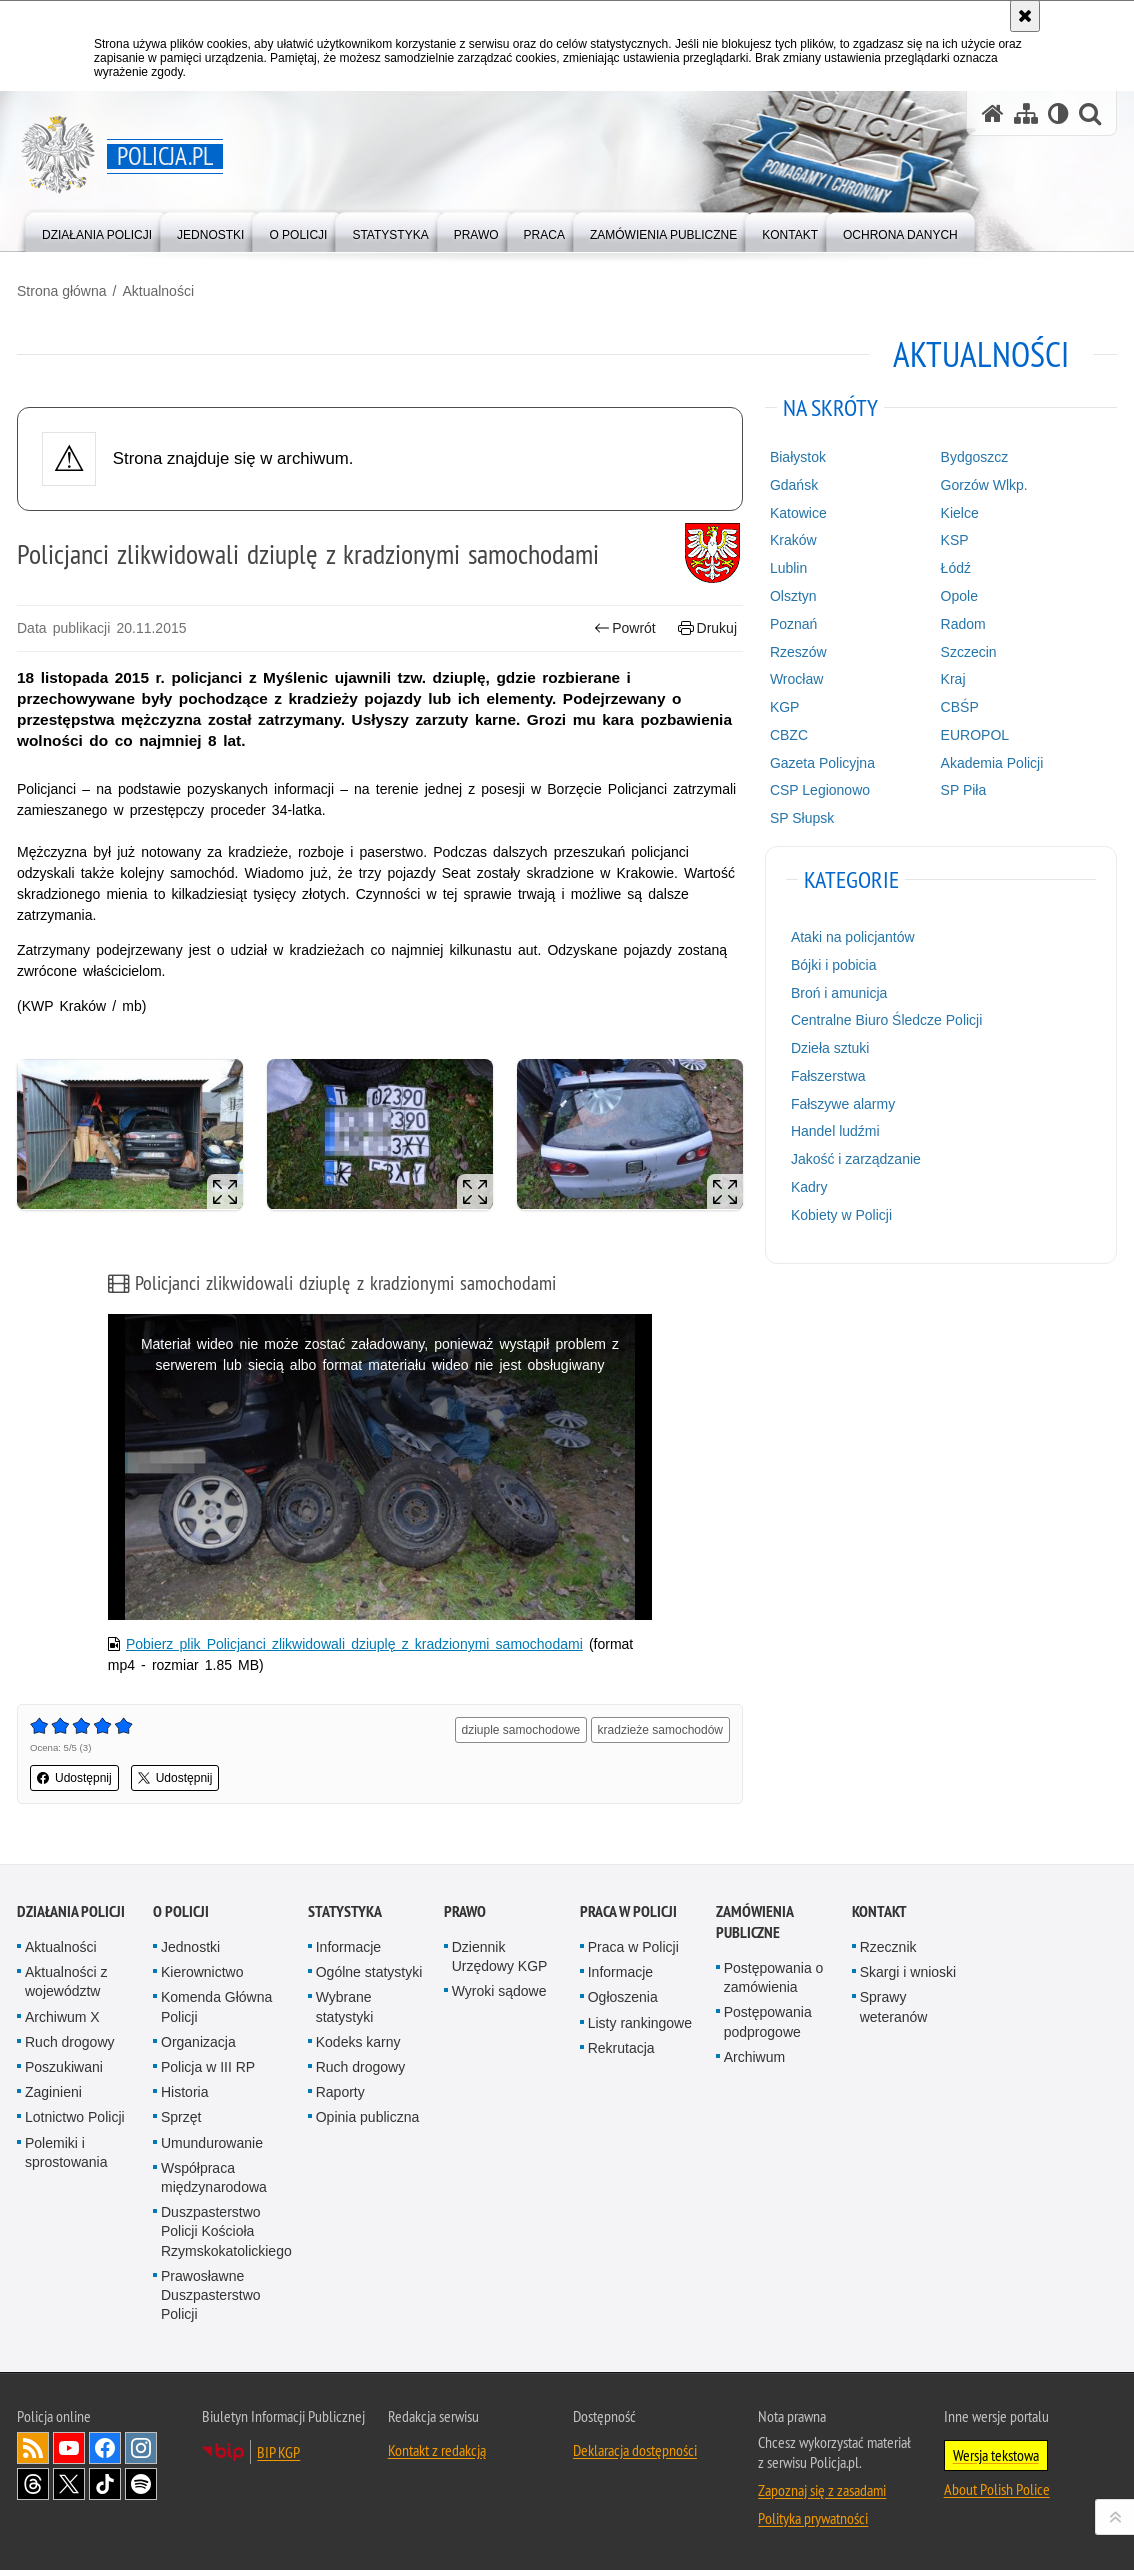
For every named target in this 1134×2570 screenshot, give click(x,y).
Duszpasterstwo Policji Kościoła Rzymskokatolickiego (226, 2231)
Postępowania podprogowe (768, 2021)
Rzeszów (798, 652)
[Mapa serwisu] (1026, 113)
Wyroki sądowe (499, 1991)
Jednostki (190, 1947)
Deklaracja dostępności (635, 2450)
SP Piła (964, 790)
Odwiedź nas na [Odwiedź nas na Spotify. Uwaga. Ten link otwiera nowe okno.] (141, 2484)
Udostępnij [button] (74, 1778)
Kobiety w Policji (841, 1215)
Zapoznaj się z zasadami (822, 2490)
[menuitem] (97, 230)
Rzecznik (888, 1947)
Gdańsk (794, 485)
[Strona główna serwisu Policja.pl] (993, 113)
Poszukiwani (64, 2067)
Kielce (960, 513)
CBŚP (960, 707)
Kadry (809, 1187)
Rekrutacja (621, 2048)
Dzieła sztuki (830, 1048)
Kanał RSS (33, 2448)
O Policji (181, 1911)
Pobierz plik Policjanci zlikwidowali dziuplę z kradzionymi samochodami (354, 1644)
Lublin (788, 568)
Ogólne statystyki (369, 1972)
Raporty (340, 2092)
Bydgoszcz (975, 457)
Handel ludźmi (835, 1131)
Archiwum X (62, 2017)
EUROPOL (975, 735)
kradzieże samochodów (660, 1730)
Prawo (465, 1911)
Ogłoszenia (623, 1997)
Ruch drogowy (70, 2042)
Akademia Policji (992, 763)
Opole (959, 596)
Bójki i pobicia (834, 965)
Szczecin (969, 652)
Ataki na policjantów (853, 937)
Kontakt (879, 1911)
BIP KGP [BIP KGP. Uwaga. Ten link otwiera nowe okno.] (278, 2452)
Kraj (953, 679)
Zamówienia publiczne (754, 1922)
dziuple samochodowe (521, 1730)
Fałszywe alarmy (843, 1104)
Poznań (793, 624)
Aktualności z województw (66, 1981)
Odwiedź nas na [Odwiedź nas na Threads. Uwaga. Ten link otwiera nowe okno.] (33, 2484)
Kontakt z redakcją (437, 2450)
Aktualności (158, 291)
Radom (963, 624)
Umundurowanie (212, 2143)
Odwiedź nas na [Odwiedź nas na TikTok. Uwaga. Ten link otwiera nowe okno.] (105, 2484)
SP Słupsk (802, 818)
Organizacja (198, 2042)
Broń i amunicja (839, 993)
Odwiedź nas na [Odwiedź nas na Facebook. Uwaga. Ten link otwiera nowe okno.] (105, 2448)
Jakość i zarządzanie (856, 1159)
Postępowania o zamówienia (774, 1977)
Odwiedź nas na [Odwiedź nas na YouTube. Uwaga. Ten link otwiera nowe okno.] (69, 2448)
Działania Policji (71, 1911)
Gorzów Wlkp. (984, 485)
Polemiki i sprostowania (66, 2152)
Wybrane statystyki (345, 2006)
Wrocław (796, 679)
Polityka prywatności (813, 2518)
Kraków (793, 540)
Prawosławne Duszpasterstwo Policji (211, 2295)
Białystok (798, 457)
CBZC (789, 735)
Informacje (348, 1947)
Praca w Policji (628, 1911)
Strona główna (62, 291)
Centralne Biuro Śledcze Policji (886, 1020)
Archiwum (754, 2057)
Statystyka (345, 1911)
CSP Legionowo (820, 790)
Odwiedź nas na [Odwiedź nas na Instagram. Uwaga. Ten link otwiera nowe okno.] (141, 2448)
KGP (785, 707)
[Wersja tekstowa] (1058, 113)
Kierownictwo (202, 1972)
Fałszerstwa (828, 1076)
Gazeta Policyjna (822, 763)
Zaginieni (53, 2092)
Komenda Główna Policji (216, 2006)
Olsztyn (793, 596)
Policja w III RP (208, 2067)
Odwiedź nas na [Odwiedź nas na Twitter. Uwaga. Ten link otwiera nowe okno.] (69, 2484)
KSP (955, 540)
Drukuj (707, 628)
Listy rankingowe (640, 2023)
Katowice (798, 513)
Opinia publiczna (368, 2117)
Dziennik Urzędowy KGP (500, 1956)
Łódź (956, 568)
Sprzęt (181, 2117)
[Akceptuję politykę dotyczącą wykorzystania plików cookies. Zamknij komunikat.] (1025, 16)
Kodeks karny (358, 2042)
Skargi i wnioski (908, 1972)
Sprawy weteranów (894, 2006)
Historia (184, 2092)
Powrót (625, 628)
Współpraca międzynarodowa (214, 2177)
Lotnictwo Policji (75, 2117)
